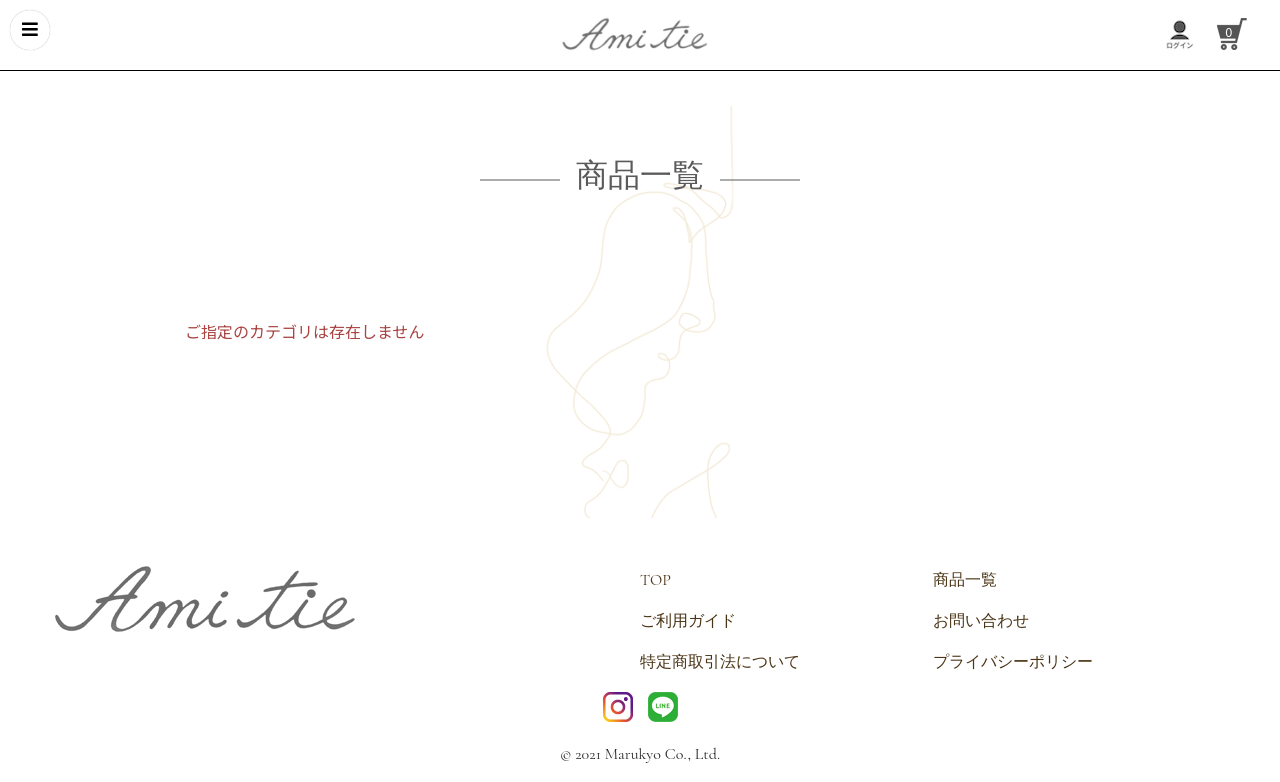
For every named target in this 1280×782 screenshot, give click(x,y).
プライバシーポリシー (1013, 662)
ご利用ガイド (688, 621)
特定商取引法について (720, 662)
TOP (655, 580)
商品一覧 (965, 580)
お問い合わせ (981, 621)
